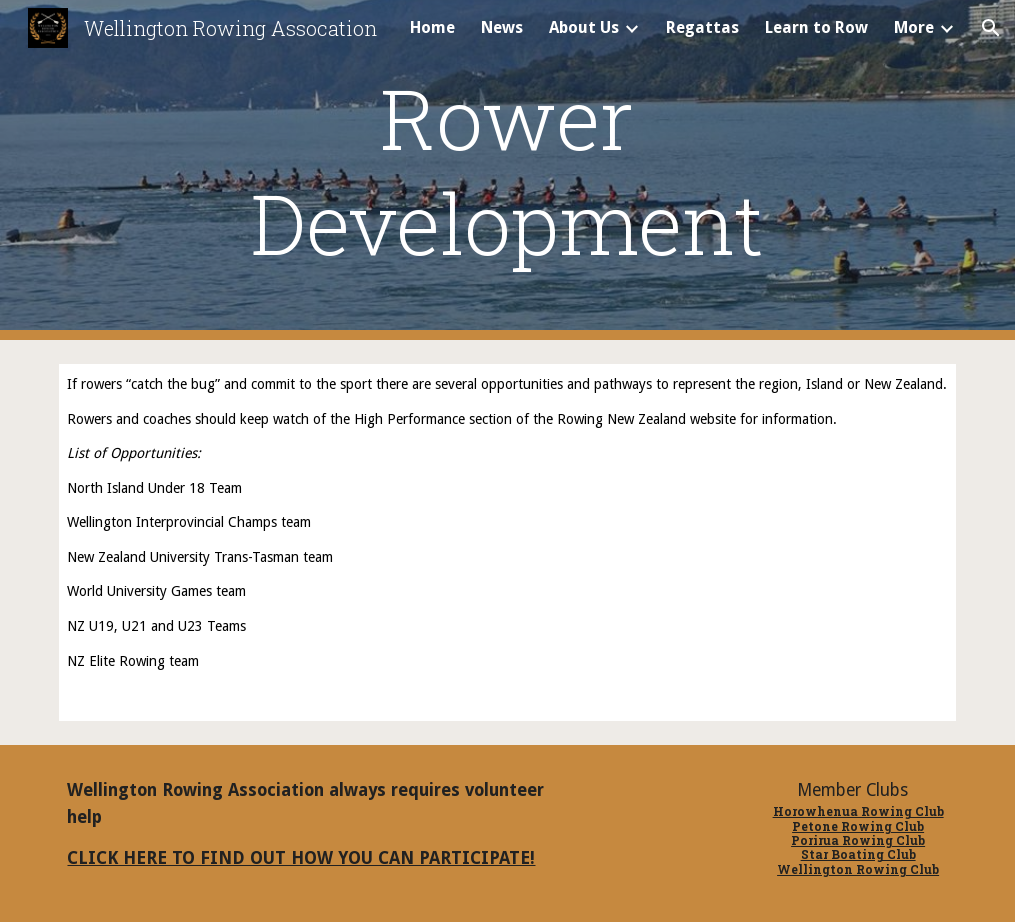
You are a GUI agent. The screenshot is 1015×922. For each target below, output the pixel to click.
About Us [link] (584, 27)
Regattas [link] (702, 27)
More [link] (914, 27)
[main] (508, 170)
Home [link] (432, 27)
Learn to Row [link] (816, 27)
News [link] (502, 27)
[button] (991, 28)
